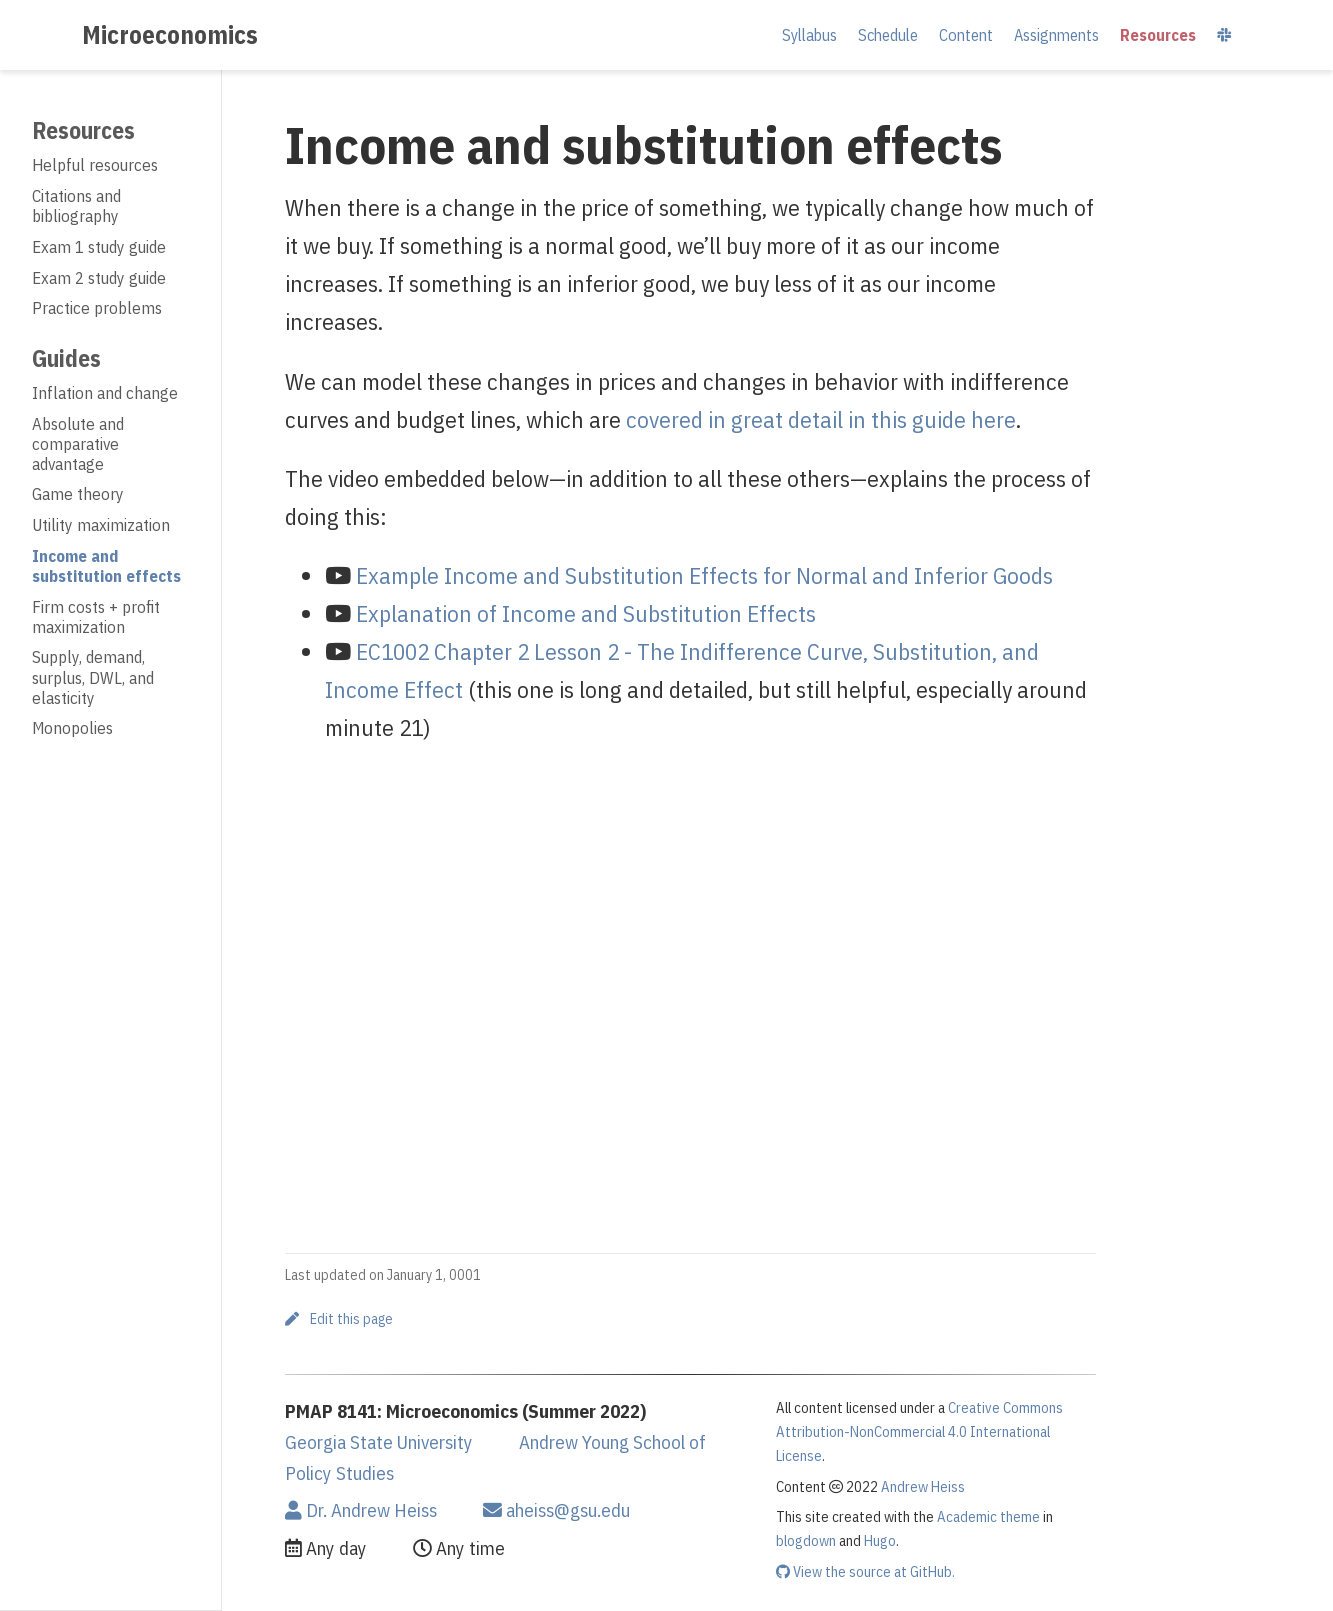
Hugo (880, 1540)
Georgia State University (379, 1442)
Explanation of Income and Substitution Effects (586, 613)
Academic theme (988, 1516)
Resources (83, 130)
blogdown (806, 1540)
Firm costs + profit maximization (96, 617)
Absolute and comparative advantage (78, 444)
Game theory (78, 494)
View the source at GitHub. (865, 1571)
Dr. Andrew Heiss (361, 1510)
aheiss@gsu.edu (556, 1510)
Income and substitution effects (106, 566)
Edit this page (339, 1319)
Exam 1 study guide (99, 247)
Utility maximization (101, 525)
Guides (66, 358)
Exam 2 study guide (99, 278)
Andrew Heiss (923, 1486)
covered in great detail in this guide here (821, 419)
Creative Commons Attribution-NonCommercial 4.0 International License (919, 1432)
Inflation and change (105, 393)
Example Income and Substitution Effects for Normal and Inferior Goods (704, 575)
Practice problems (97, 308)
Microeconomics (170, 34)
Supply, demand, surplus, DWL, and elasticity (93, 677)
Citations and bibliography (76, 206)
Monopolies (72, 728)
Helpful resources (95, 165)
